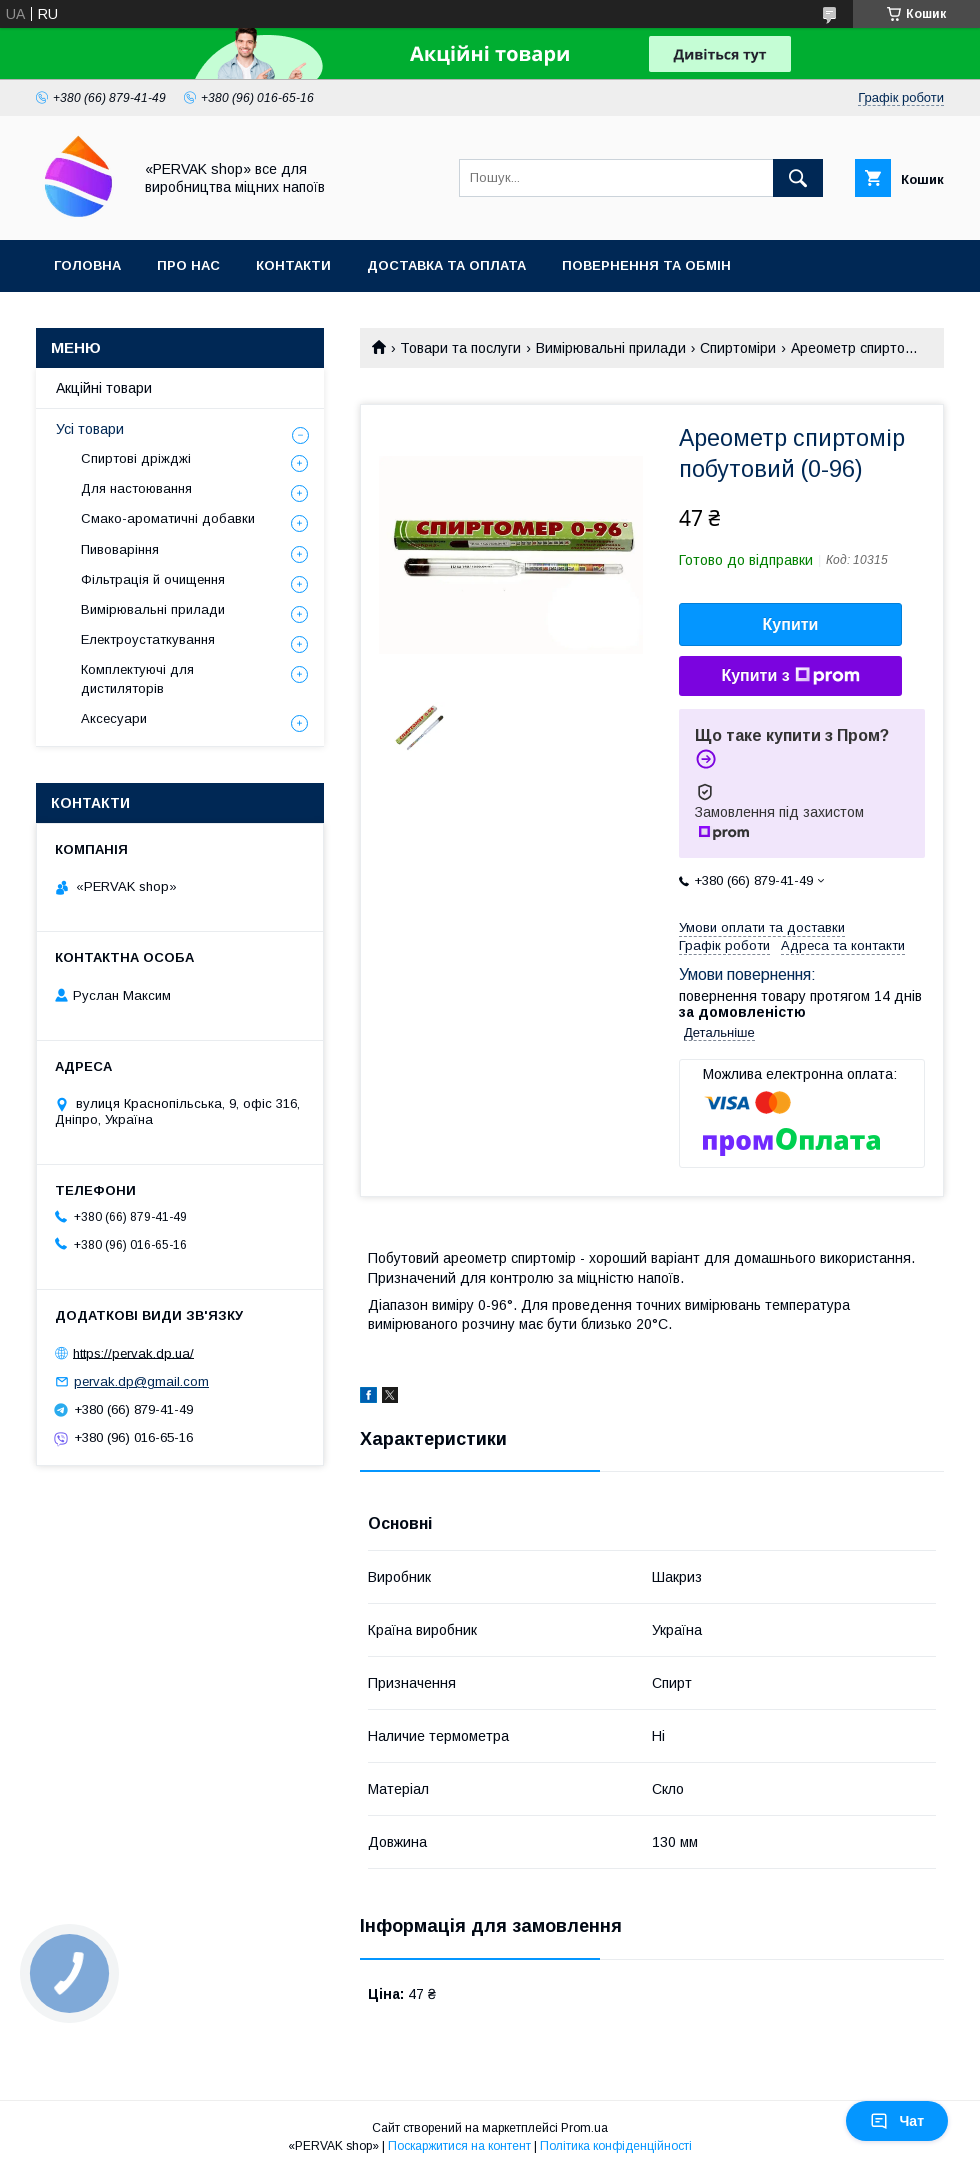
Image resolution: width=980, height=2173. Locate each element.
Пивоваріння (120, 549)
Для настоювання (136, 488)
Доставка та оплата (446, 265)
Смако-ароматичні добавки (168, 518)
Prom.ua (584, 2128)
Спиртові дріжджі (136, 458)
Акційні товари (104, 388)
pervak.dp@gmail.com (141, 1381)
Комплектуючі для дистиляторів (137, 678)
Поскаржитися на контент (459, 2146)
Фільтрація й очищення (153, 579)
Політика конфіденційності (616, 2146)
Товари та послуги (460, 348)
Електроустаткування (148, 639)
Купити (791, 624)
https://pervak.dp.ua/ (133, 1352)
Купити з (790, 676)
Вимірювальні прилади (611, 348)
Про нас (188, 265)
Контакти (293, 265)
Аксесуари (114, 718)
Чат (897, 2121)
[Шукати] (798, 178)
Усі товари (90, 429)
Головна (87, 265)
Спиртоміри (738, 348)
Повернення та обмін (646, 265)
